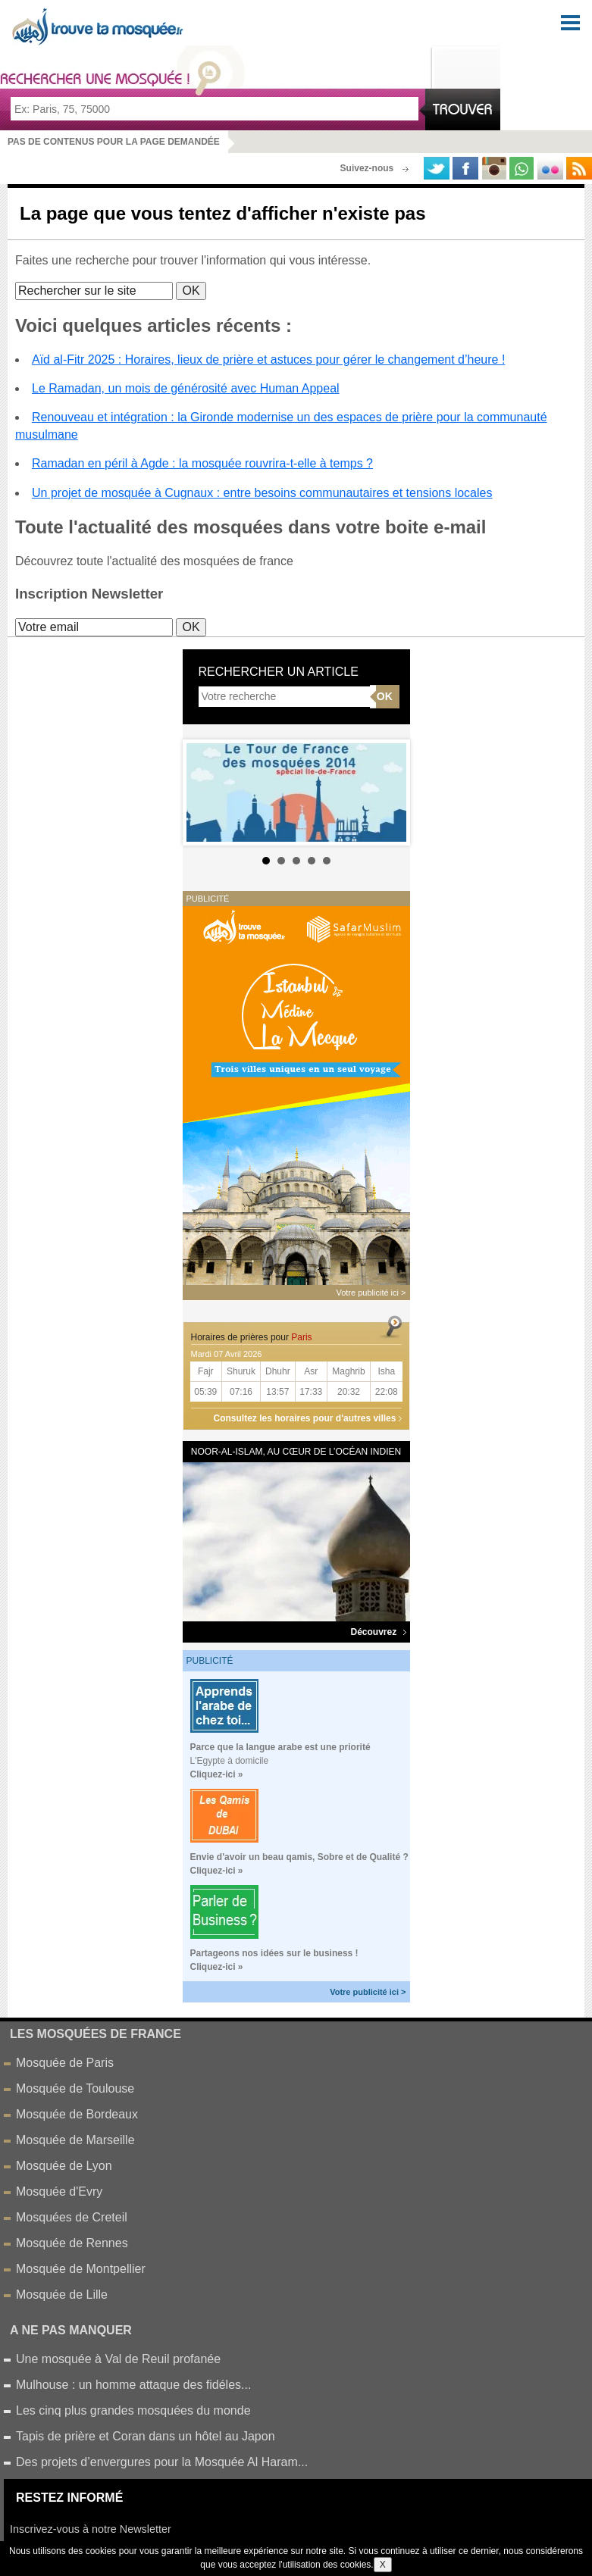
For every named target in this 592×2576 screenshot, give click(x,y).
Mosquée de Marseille (75, 2140)
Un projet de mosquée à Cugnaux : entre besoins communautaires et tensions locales (262, 492)
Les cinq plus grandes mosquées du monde (133, 2410)
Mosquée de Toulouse (75, 2088)
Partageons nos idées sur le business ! (274, 1953)
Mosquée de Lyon (64, 2165)
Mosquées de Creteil (71, 2217)
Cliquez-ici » (216, 1774)
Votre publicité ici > (368, 1991)
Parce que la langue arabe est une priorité (280, 1747)
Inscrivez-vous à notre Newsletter (90, 2529)
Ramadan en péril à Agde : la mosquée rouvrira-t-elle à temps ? (202, 463)
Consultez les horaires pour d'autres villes (305, 1418)
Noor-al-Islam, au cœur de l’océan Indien (296, 1451)
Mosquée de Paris (65, 2062)
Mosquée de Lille (62, 2294)
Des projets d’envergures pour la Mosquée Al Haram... (162, 2462)
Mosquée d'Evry (59, 2191)
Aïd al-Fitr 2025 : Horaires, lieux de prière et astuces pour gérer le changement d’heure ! (268, 359)
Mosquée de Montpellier (81, 2268)
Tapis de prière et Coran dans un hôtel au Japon (145, 2436)
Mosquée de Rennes (72, 2243)
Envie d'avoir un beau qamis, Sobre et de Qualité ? (299, 1857)
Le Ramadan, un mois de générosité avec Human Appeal (186, 388)
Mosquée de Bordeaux (77, 2114)
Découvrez (378, 1632)
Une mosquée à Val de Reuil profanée (118, 2358)
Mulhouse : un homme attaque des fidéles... (133, 2384)
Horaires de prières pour (251, 1337)
